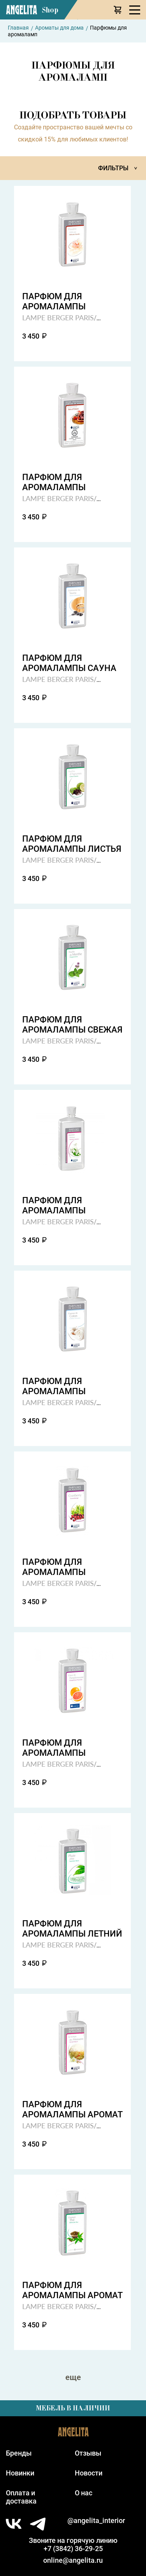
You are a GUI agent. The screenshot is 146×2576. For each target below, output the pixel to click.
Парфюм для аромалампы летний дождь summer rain (72, 1929)
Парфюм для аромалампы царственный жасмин (54, 1205)
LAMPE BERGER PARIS (58, 317)
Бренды (19, 2453)
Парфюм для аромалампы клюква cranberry (65, 1567)
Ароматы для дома (59, 28)
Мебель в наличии (73, 2408)
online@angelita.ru (73, 2560)
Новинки (20, 2473)
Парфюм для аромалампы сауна (69, 663)
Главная (18, 28)
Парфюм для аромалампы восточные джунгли (70, 482)
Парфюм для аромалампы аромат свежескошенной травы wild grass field (72, 2109)
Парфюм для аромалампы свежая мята (72, 1025)
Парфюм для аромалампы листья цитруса (71, 844)
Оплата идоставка (21, 2497)
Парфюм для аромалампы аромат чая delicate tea (72, 2290)
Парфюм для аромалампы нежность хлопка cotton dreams (64, 1386)
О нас (83, 2493)
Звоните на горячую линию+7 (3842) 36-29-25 (73, 2544)
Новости (88, 2473)
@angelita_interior (96, 2520)
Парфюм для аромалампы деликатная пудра (66, 301)
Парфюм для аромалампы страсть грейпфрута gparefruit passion (69, 1748)
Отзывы (88, 2453)
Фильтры (119, 168)
